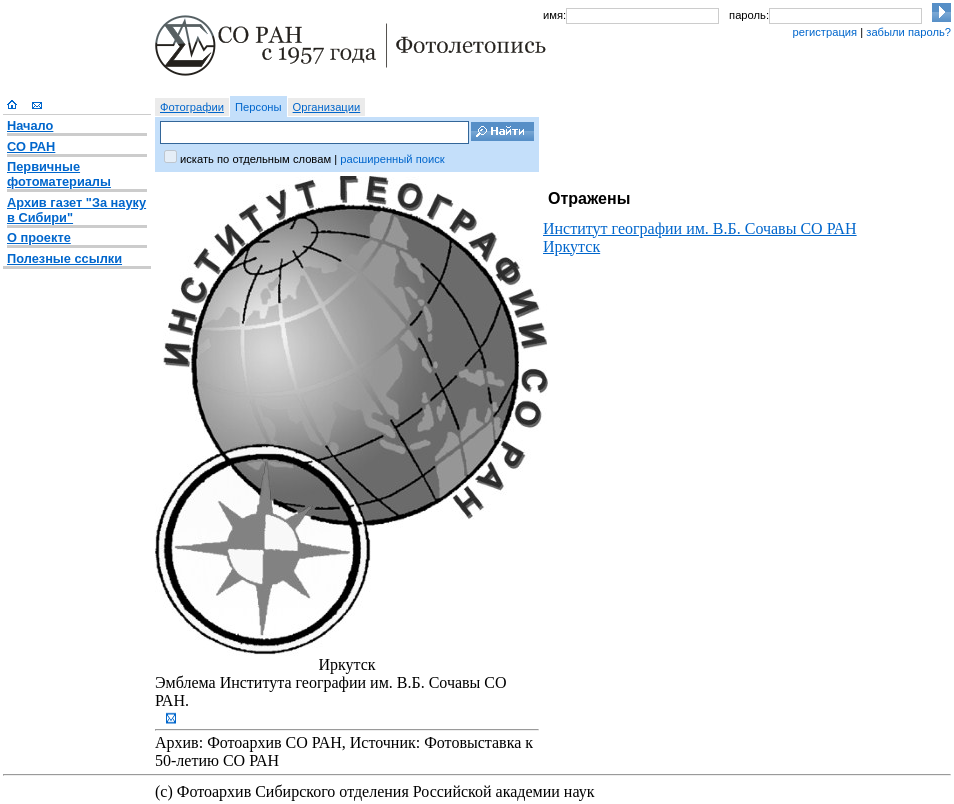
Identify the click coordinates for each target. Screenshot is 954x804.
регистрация (824, 32)
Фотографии (192, 107)
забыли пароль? (908, 32)
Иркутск (571, 246)
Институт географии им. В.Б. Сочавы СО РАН (700, 228)
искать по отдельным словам (255, 159)
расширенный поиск (392, 159)
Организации (327, 107)
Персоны (258, 107)
